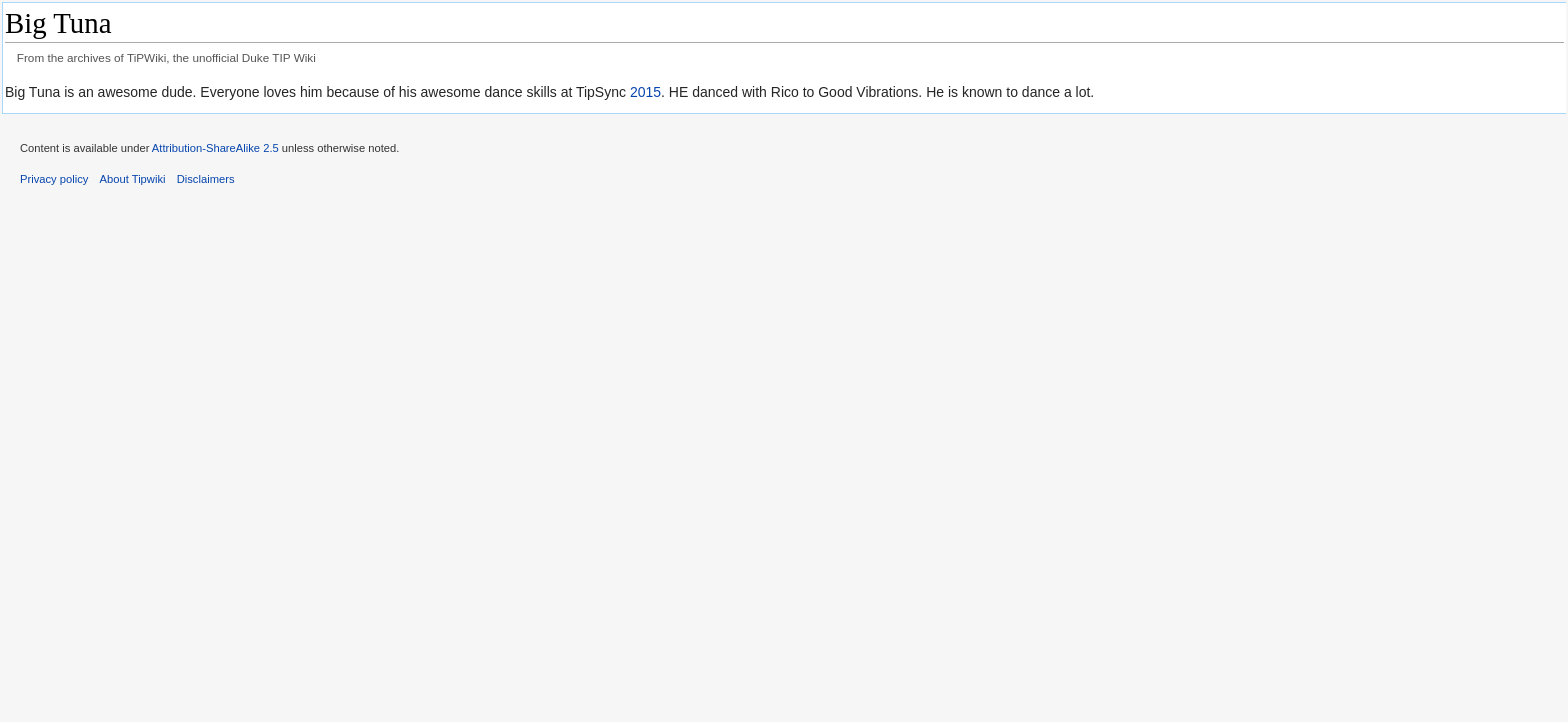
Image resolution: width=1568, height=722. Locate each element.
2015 (645, 92)
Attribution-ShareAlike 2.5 (215, 148)
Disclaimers (206, 179)
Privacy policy (54, 179)
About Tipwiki (133, 179)
